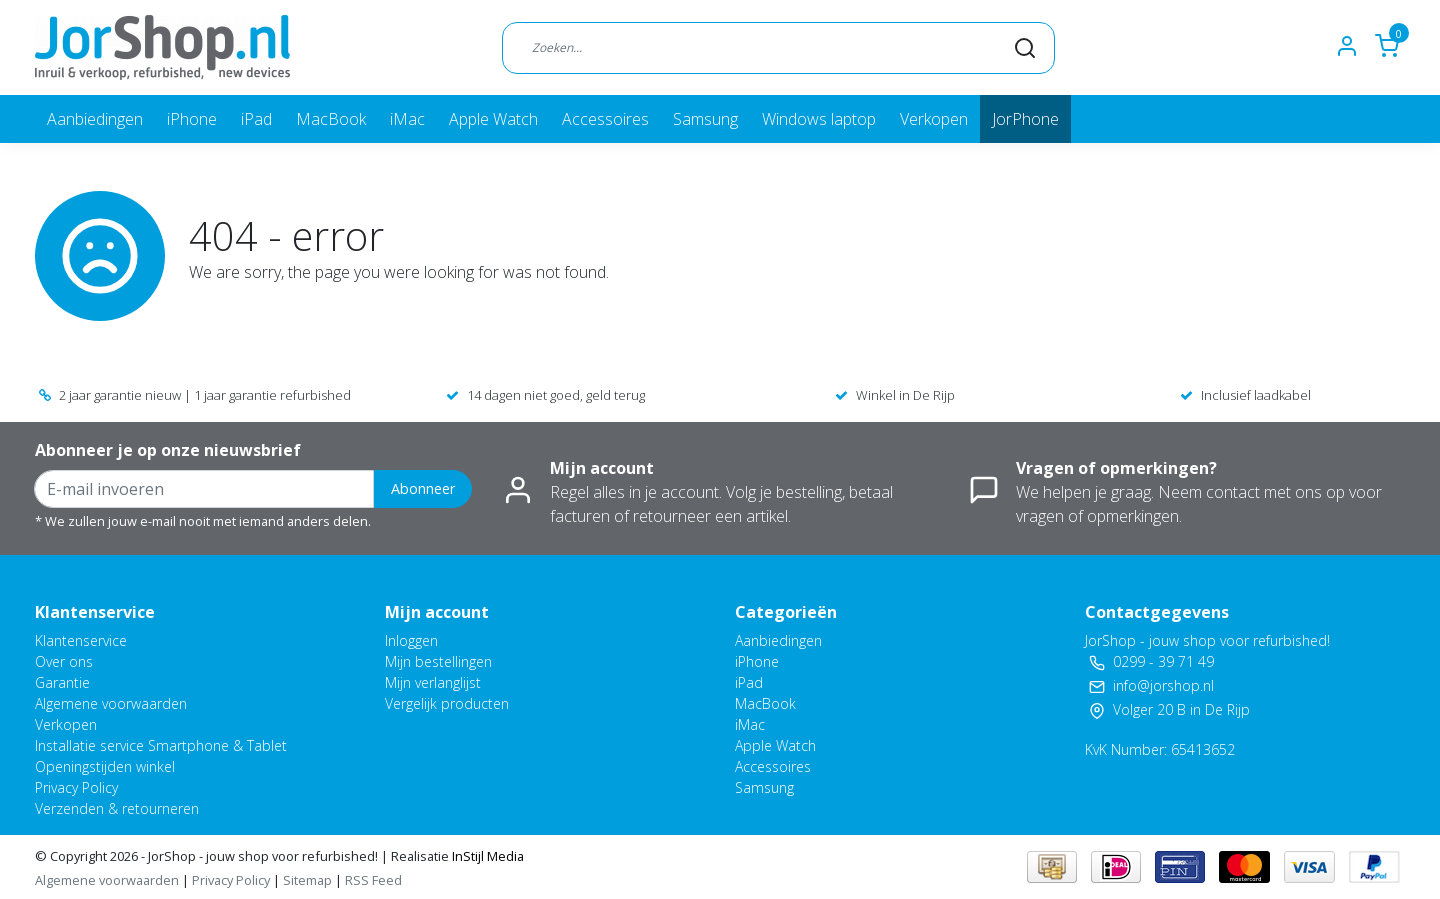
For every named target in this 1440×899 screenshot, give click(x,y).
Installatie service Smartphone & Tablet (161, 745)
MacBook (331, 119)
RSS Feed (373, 880)
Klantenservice (81, 640)
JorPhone (1025, 119)
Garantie (62, 682)
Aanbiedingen (95, 119)
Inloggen (411, 640)
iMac (407, 119)
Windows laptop (819, 119)
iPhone (192, 119)
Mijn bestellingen (438, 661)
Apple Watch (493, 119)
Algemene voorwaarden (111, 703)
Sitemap (307, 880)
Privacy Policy (76, 787)
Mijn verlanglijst (433, 682)
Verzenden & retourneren (117, 808)
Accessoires (605, 119)
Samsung (705, 119)
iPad (256, 119)
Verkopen (934, 119)
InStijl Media (486, 856)
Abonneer (423, 488)
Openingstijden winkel (105, 766)
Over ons (64, 661)
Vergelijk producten (447, 703)
